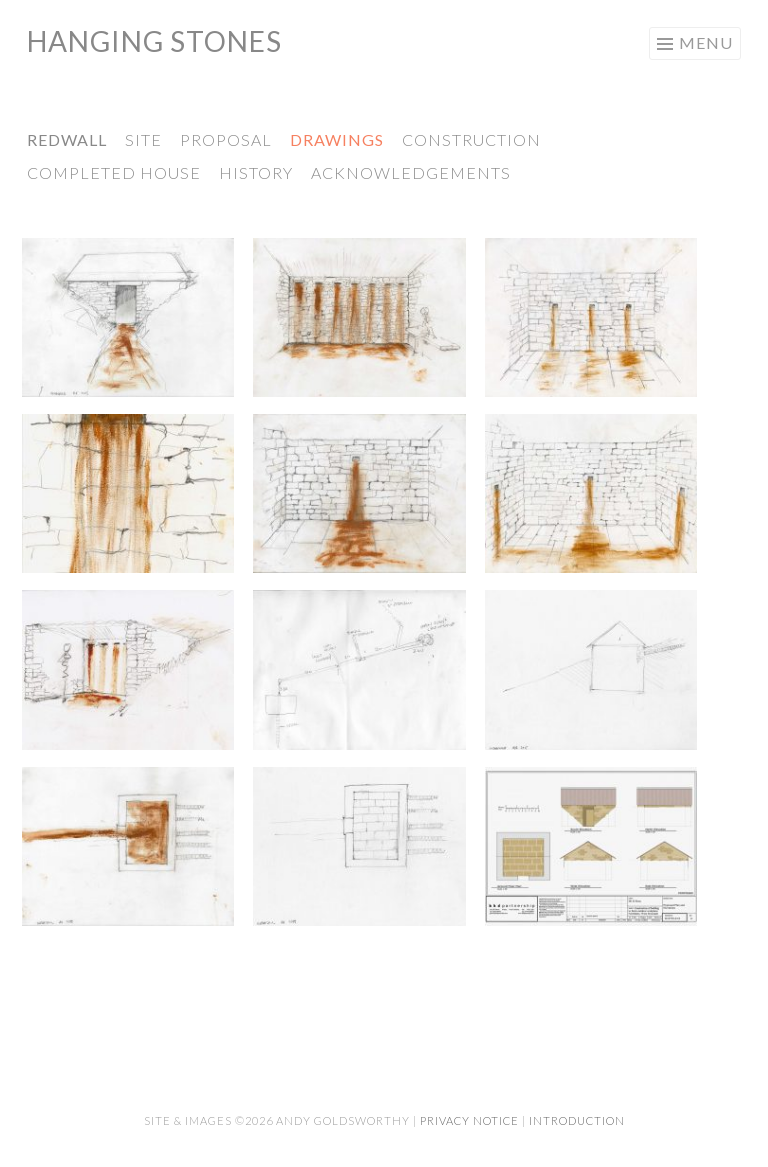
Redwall (67, 139)
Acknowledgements (411, 172)
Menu (706, 42)
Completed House (114, 172)
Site (143, 139)
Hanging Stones (154, 41)
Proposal (226, 139)
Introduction (577, 1120)
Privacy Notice (469, 1120)
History (256, 172)
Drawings (337, 139)
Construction (471, 139)
